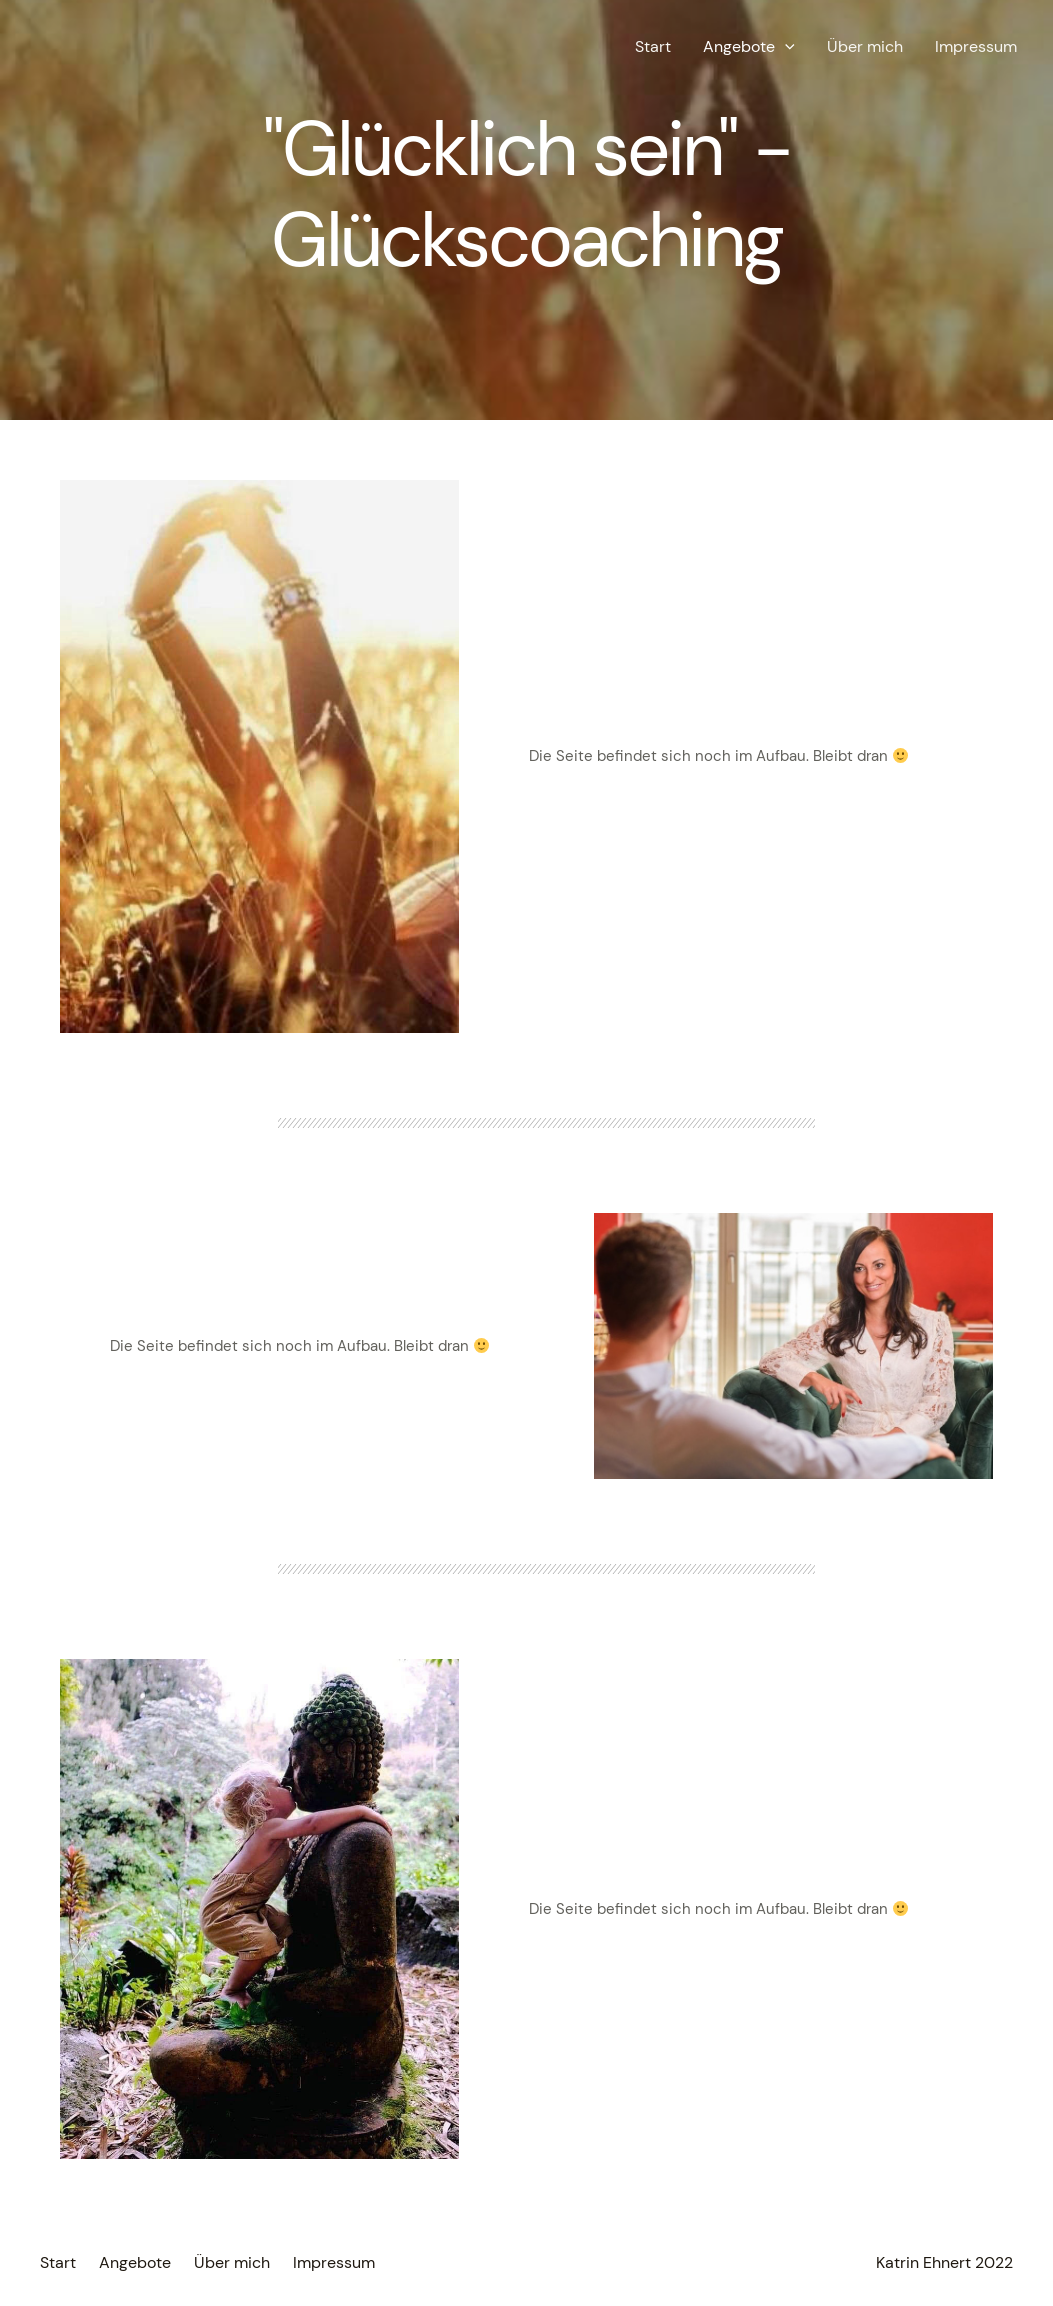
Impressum (976, 46)
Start (653, 46)
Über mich (865, 46)
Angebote (749, 47)
